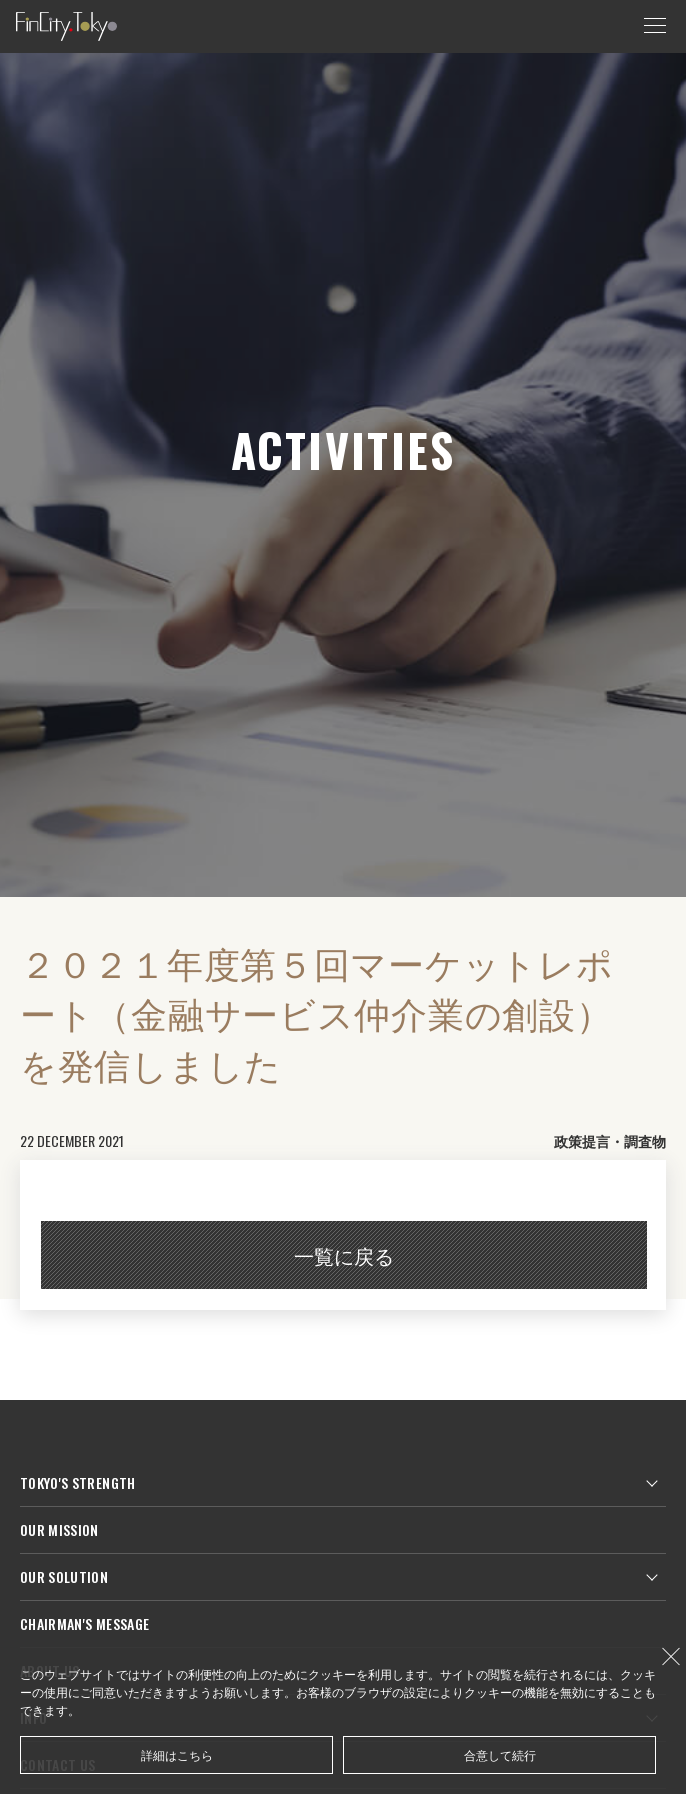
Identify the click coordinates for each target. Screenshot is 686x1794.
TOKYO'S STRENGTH (78, 1482)
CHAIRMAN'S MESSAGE (84, 1623)
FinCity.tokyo (66, 26)
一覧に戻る (344, 1255)
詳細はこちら (177, 1754)
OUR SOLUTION (64, 1576)
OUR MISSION (59, 1529)
